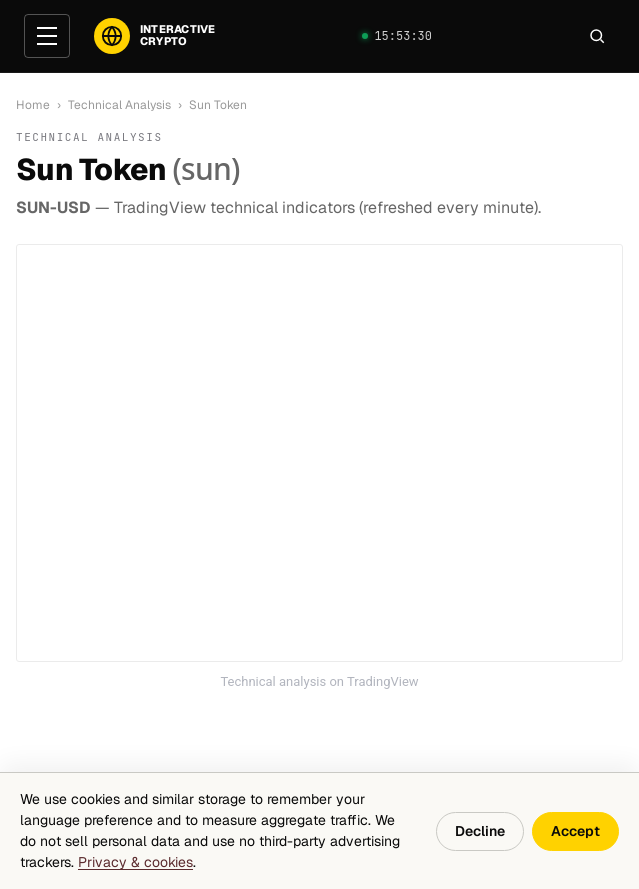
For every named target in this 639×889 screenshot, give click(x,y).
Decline (480, 831)
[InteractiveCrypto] (154, 36)
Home (33, 105)
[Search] (597, 36)
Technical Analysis (119, 105)
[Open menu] (47, 36)
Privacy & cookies (135, 862)
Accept (575, 831)
